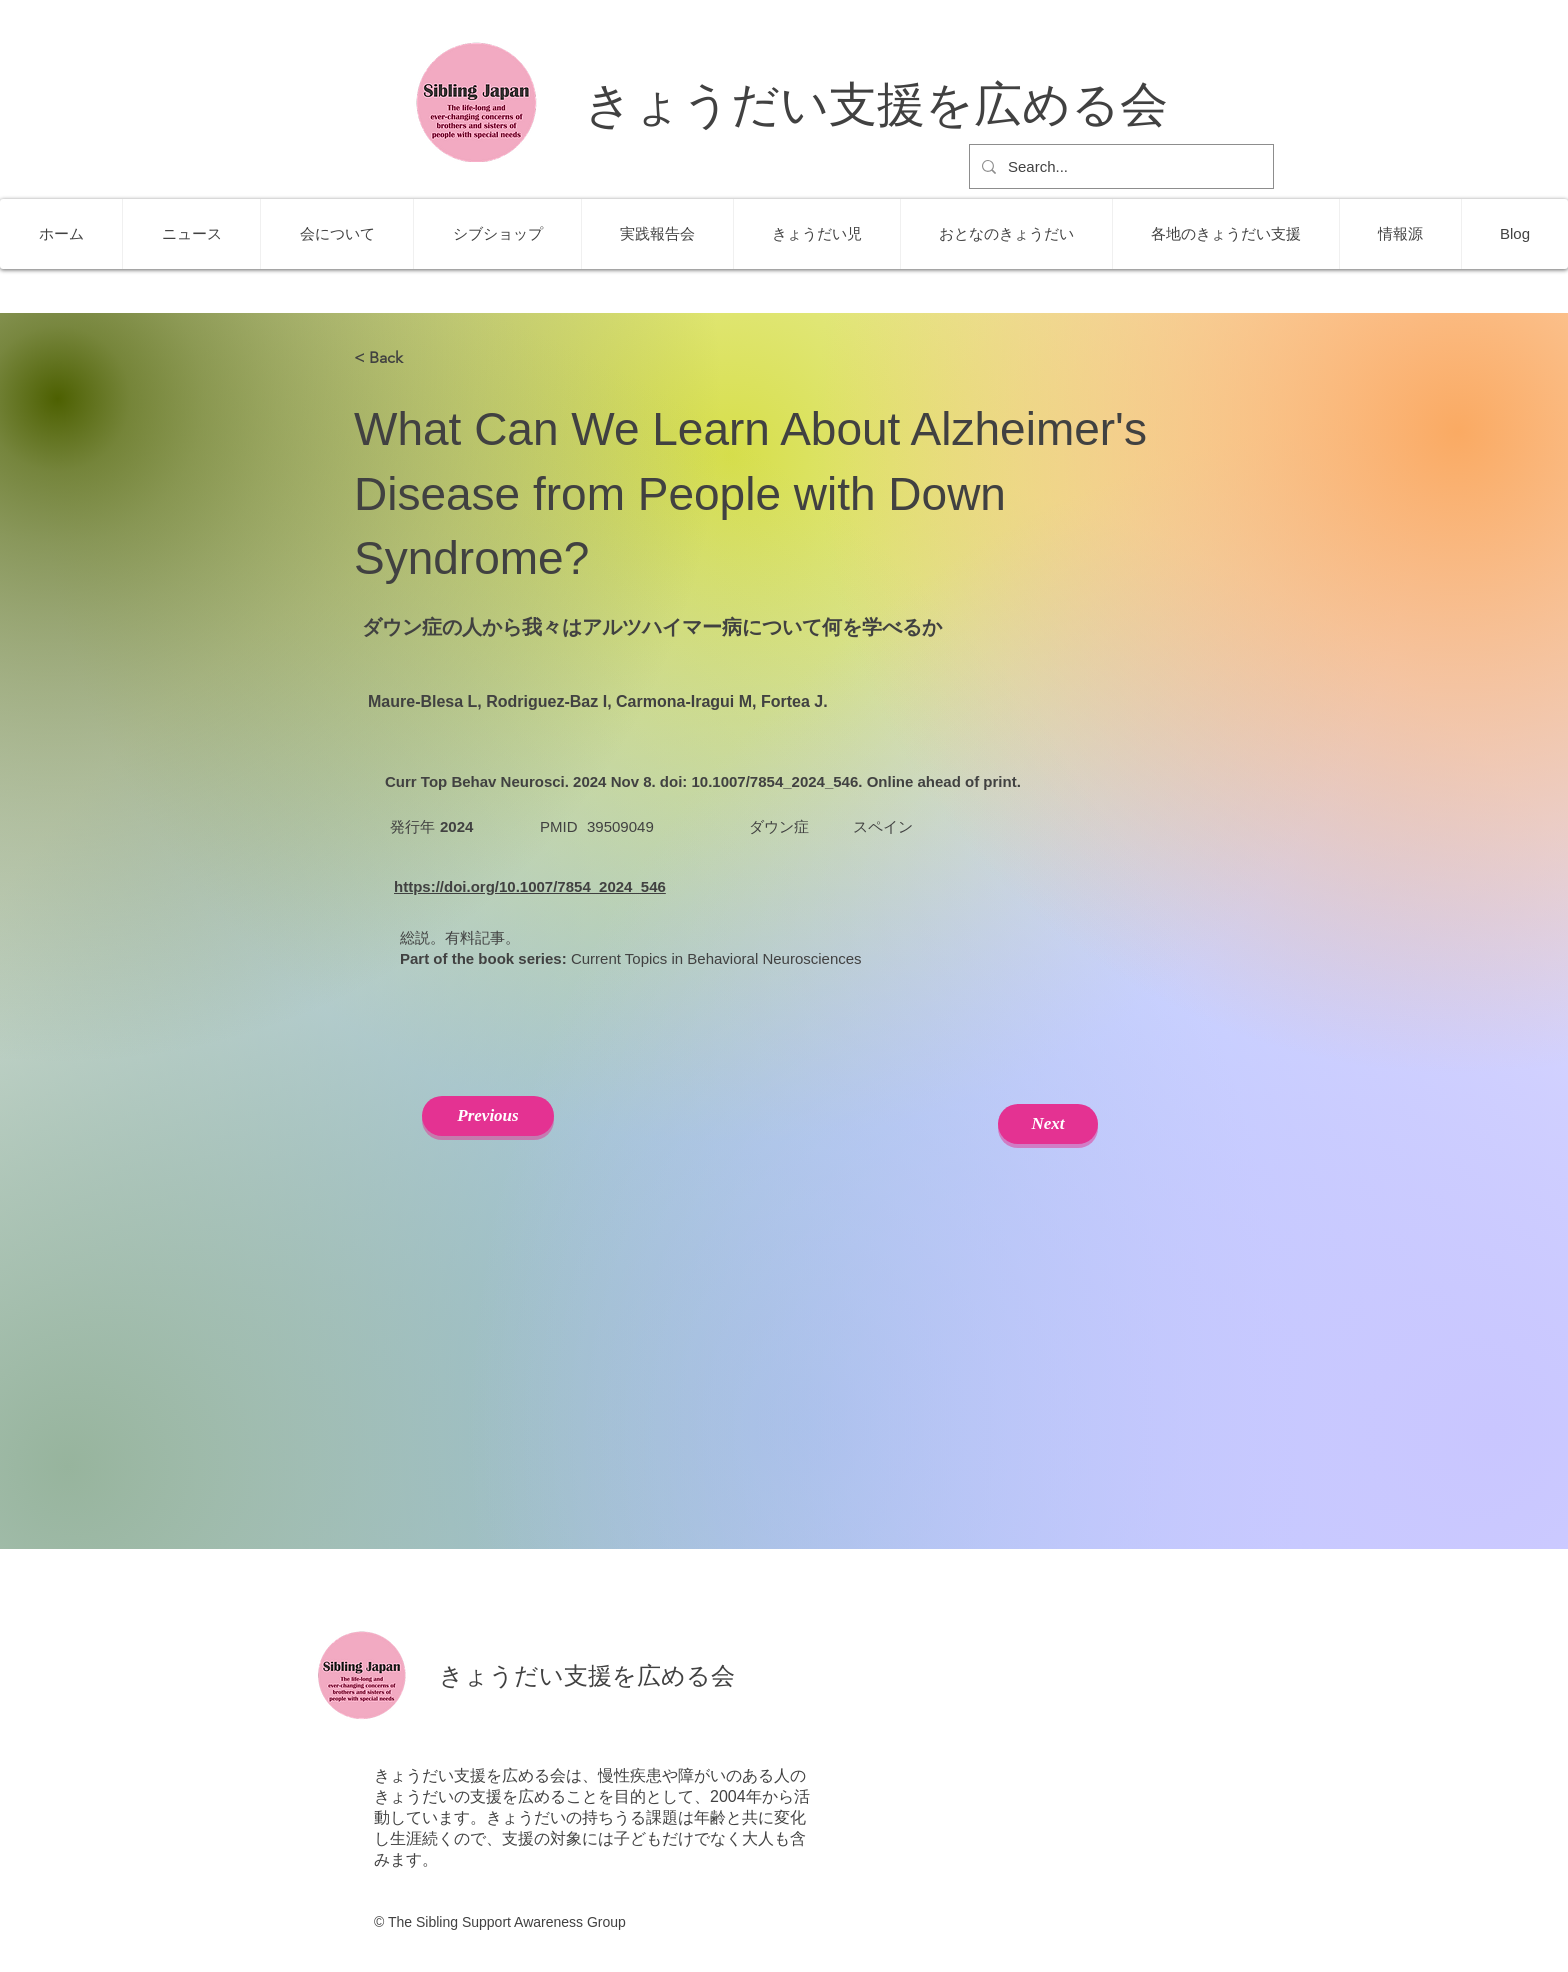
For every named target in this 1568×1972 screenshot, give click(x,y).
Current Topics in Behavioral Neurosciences (716, 958)
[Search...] (1119, 166)
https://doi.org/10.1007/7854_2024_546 (530, 886)
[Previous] (488, 1116)
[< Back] (420, 358)
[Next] (1048, 1124)
